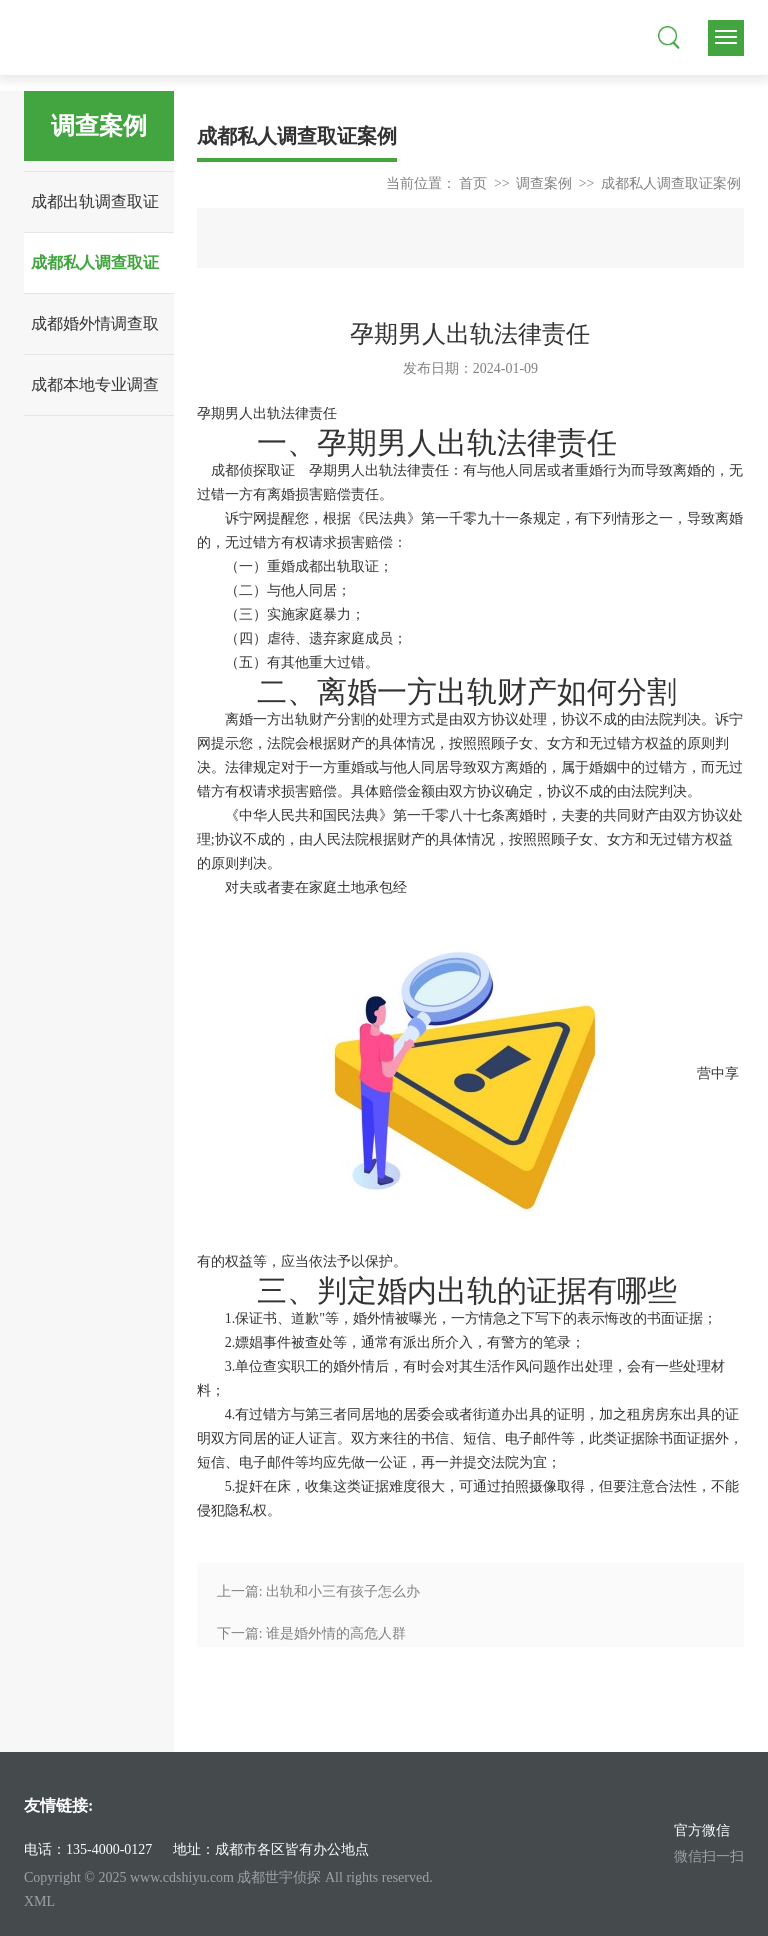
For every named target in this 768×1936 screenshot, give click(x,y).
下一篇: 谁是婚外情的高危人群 (311, 1633)
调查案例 (544, 183)
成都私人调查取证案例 (95, 273)
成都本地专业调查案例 (95, 395)
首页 (473, 183)
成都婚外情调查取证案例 (95, 334)
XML (39, 1901)
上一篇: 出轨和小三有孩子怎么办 (318, 1591)
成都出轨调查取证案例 (95, 212)
